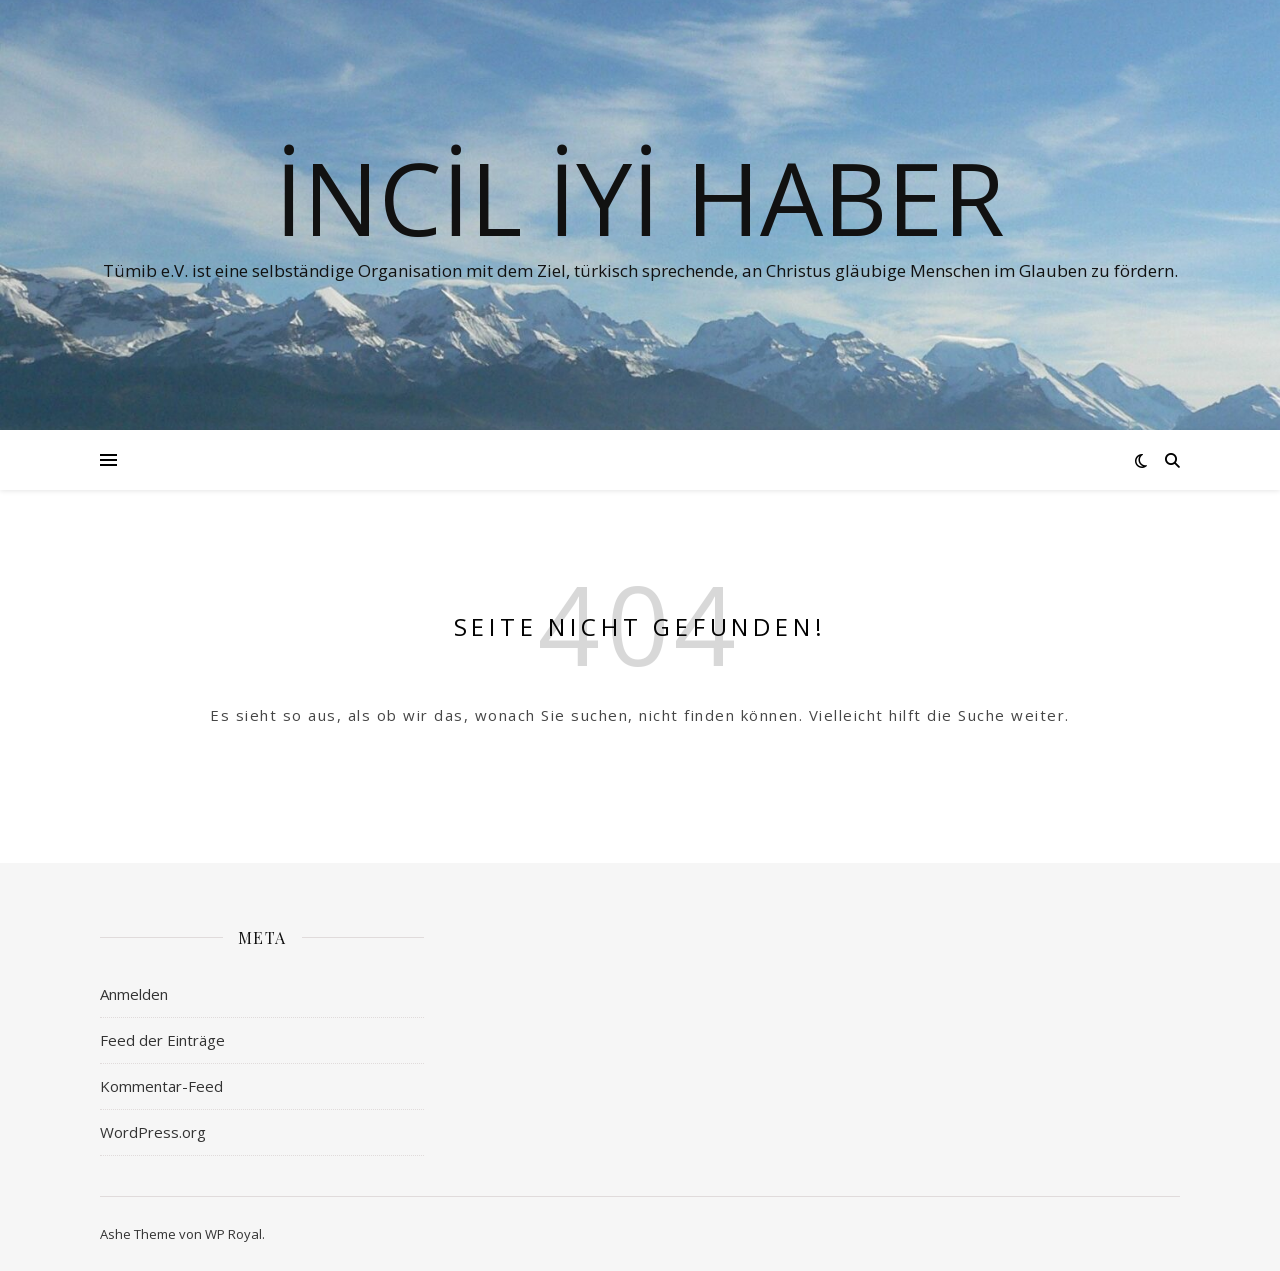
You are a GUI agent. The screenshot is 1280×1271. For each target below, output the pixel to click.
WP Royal (233, 1234)
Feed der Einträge (162, 1040)
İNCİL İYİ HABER (640, 197)
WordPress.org (153, 1132)
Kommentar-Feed (161, 1086)
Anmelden (134, 994)
